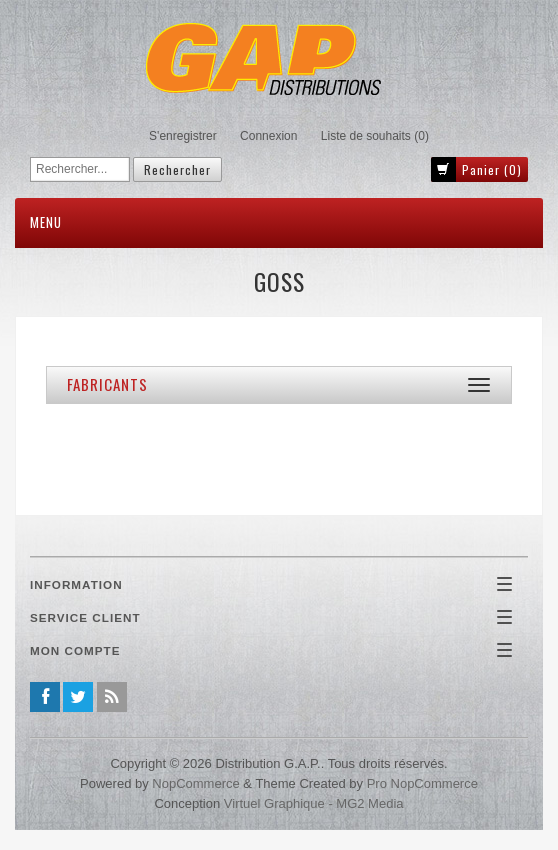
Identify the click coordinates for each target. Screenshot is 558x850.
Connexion (268, 136)
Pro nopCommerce (422, 783)
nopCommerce (195, 783)
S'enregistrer (183, 136)
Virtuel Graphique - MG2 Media (314, 803)
